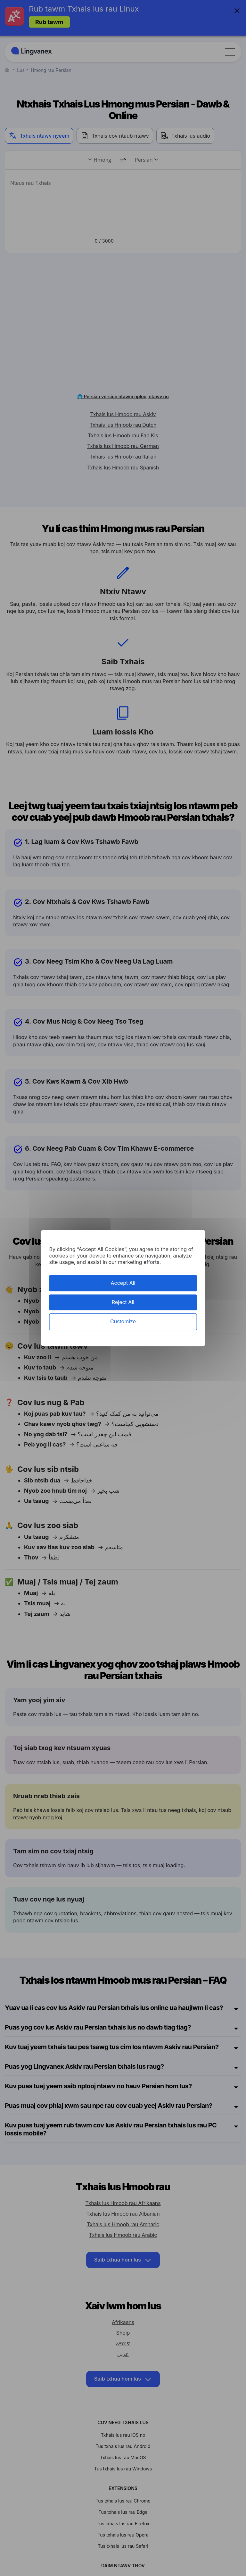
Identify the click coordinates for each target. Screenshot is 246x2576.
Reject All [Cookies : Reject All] (123, 1302)
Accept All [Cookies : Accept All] (123, 1283)
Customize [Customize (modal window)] (123, 1321)
